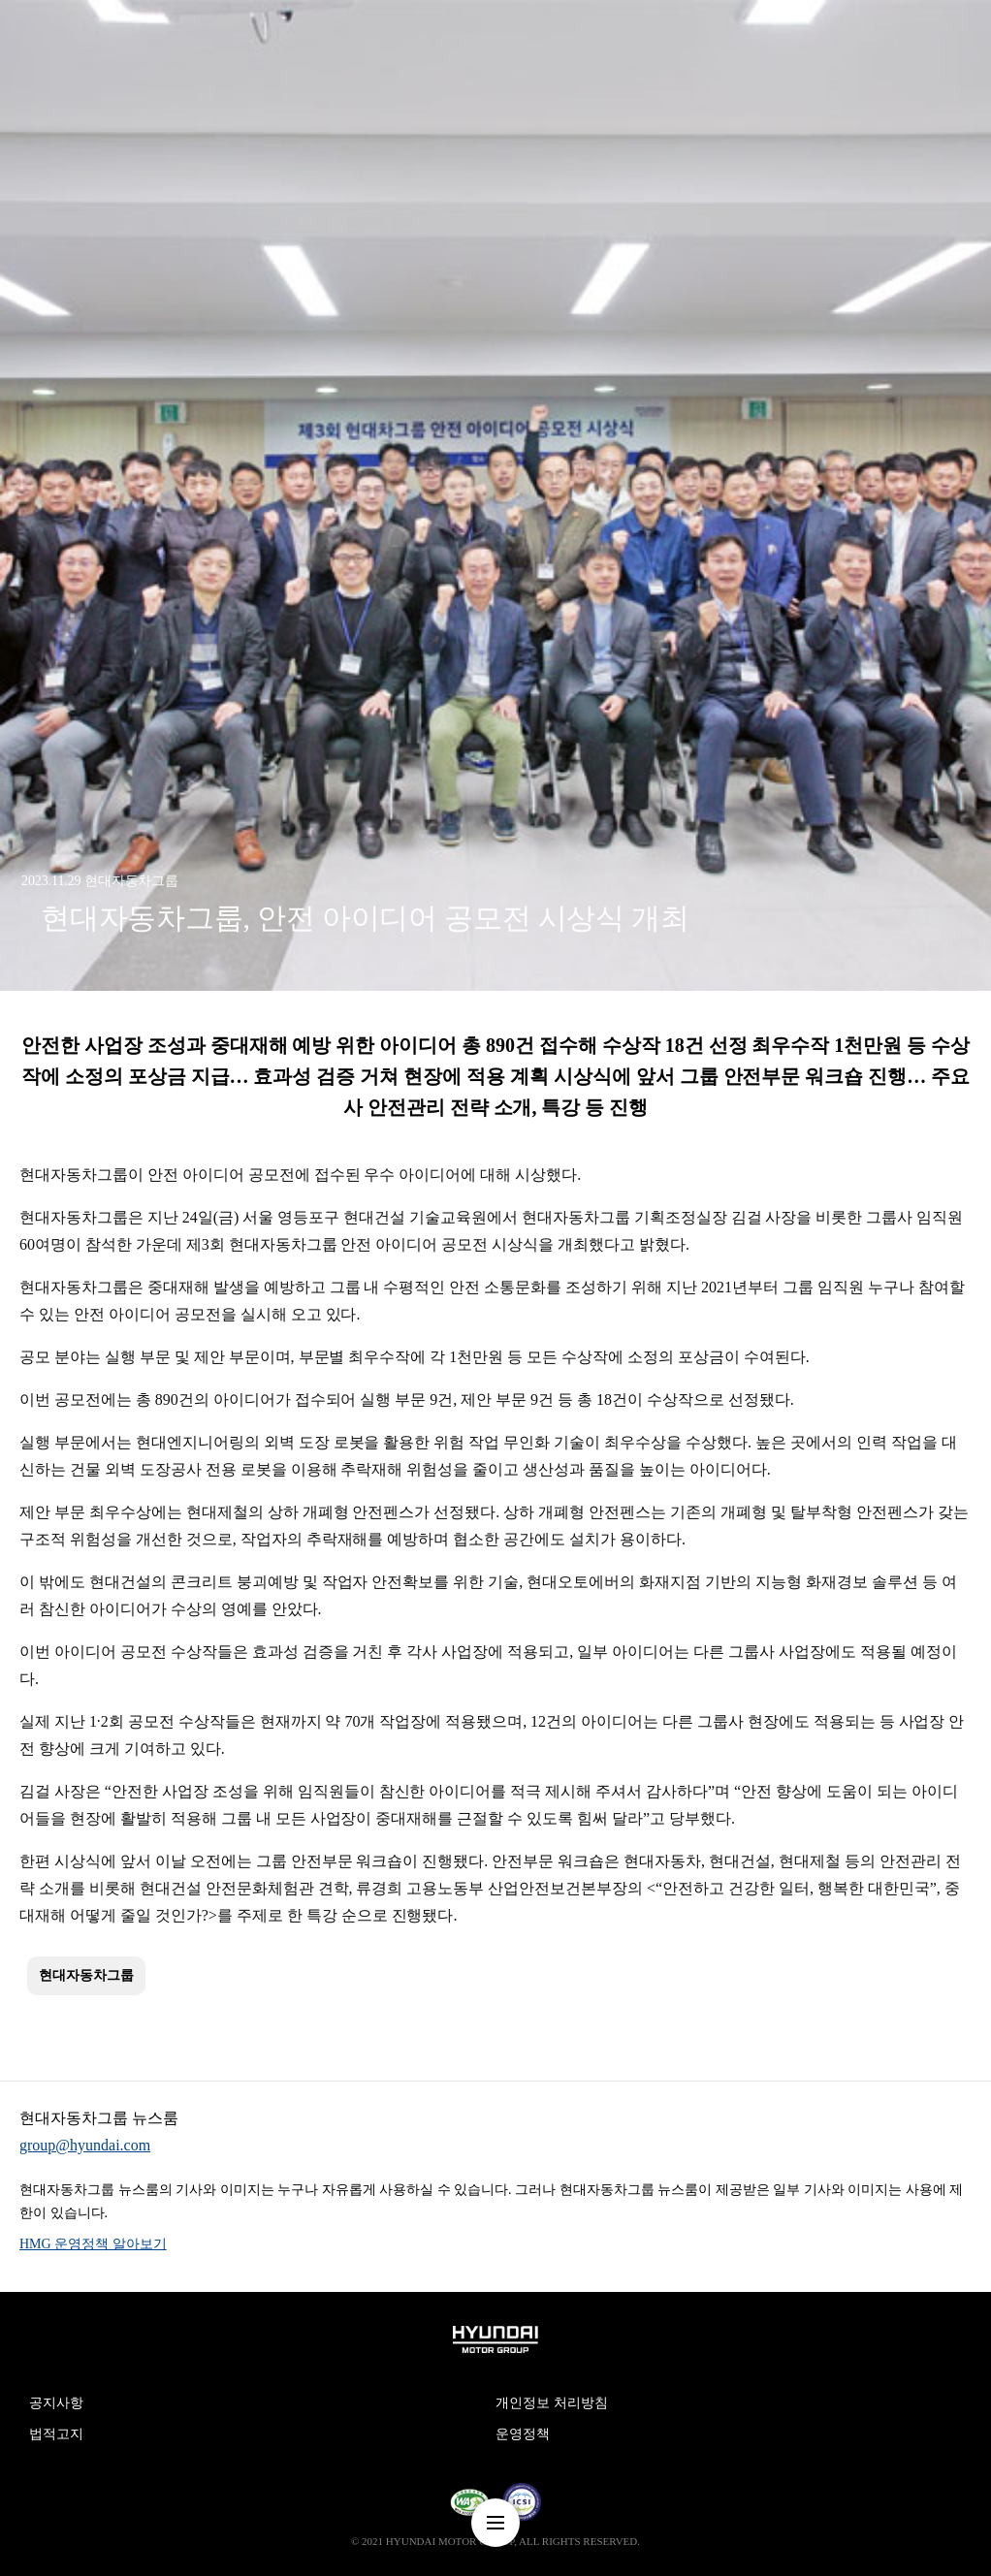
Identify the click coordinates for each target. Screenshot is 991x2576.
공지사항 (56, 2403)
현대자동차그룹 (86, 1975)
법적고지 (56, 2434)
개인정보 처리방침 (552, 2403)
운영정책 (523, 2434)
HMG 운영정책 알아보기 (93, 2244)
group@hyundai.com (84, 2145)
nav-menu (495, 2522)
